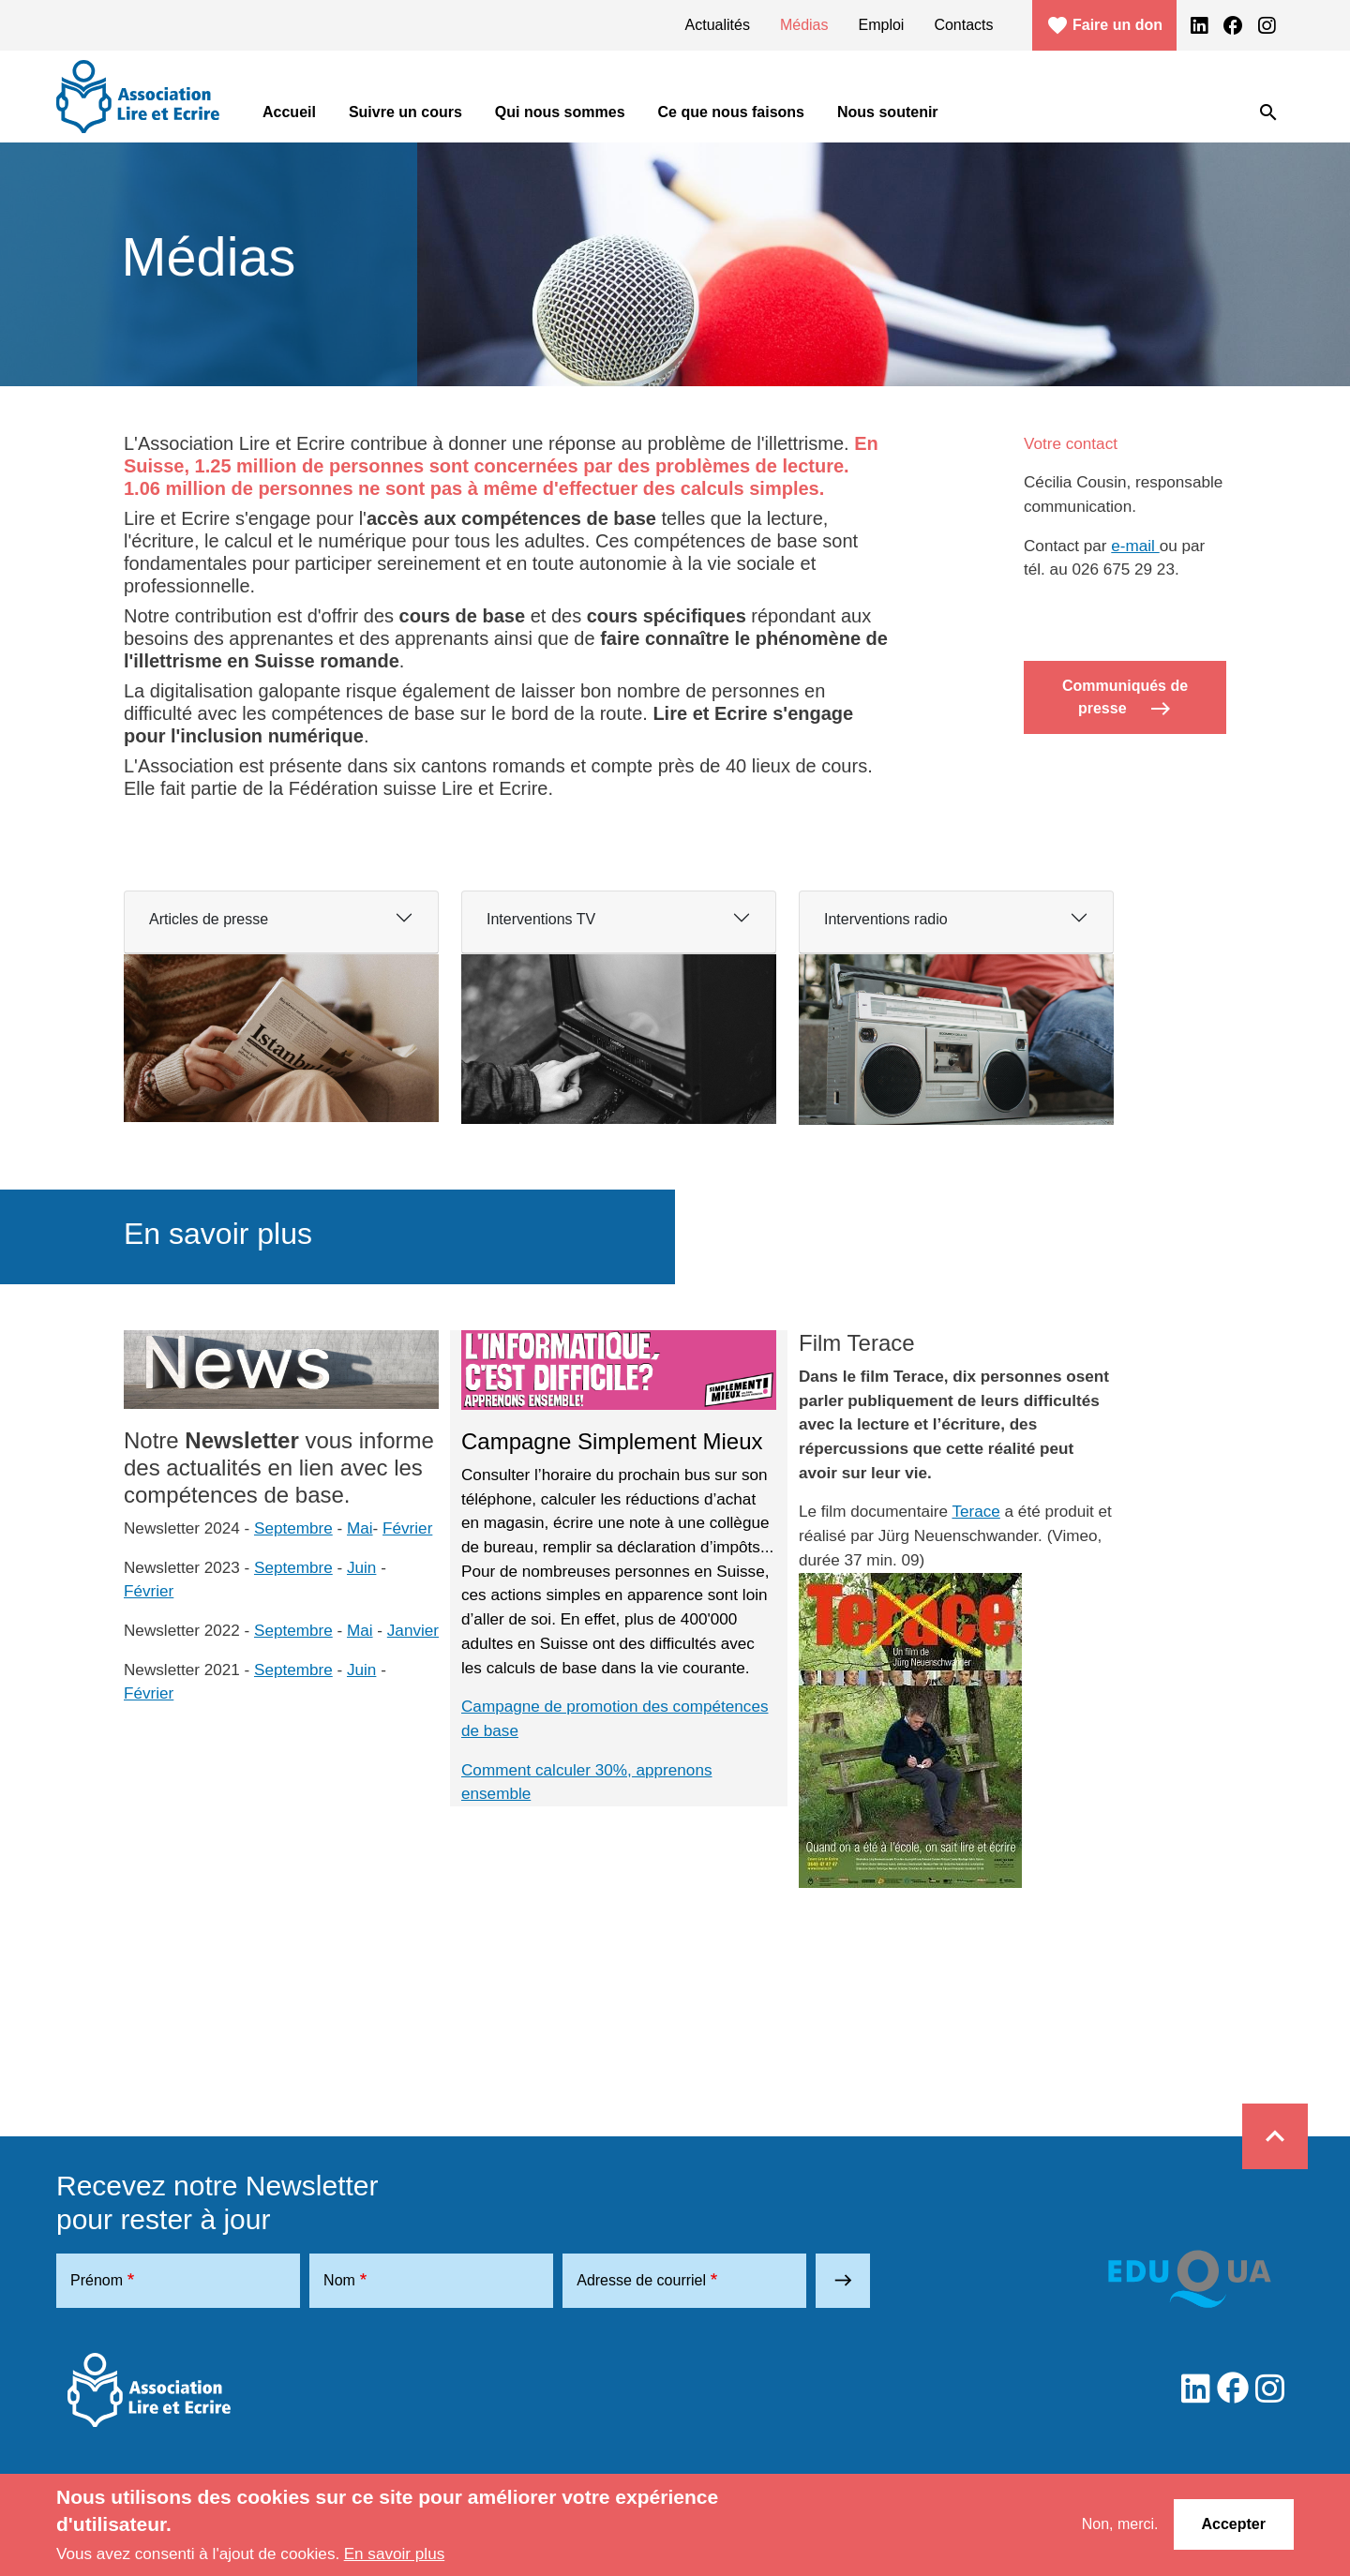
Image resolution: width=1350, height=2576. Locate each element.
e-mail (1135, 545)
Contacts (963, 25)
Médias (804, 25)
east (843, 2280)
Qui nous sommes (560, 112)
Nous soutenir (887, 112)
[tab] (281, 922)
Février (407, 1528)
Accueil (289, 112)
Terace (975, 1511)
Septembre (293, 1528)
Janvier (413, 1630)
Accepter (1234, 2524)
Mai (360, 1528)
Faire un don (1104, 25)
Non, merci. (1120, 2524)
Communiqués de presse (1125, 699)
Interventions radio (886, 919)
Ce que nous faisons (731, 112)
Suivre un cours (405, 112)
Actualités (717, 25)
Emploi (882, 25)
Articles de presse (208, 919)
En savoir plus (394, 2553)
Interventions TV (541, 919)
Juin (361, 1567)
